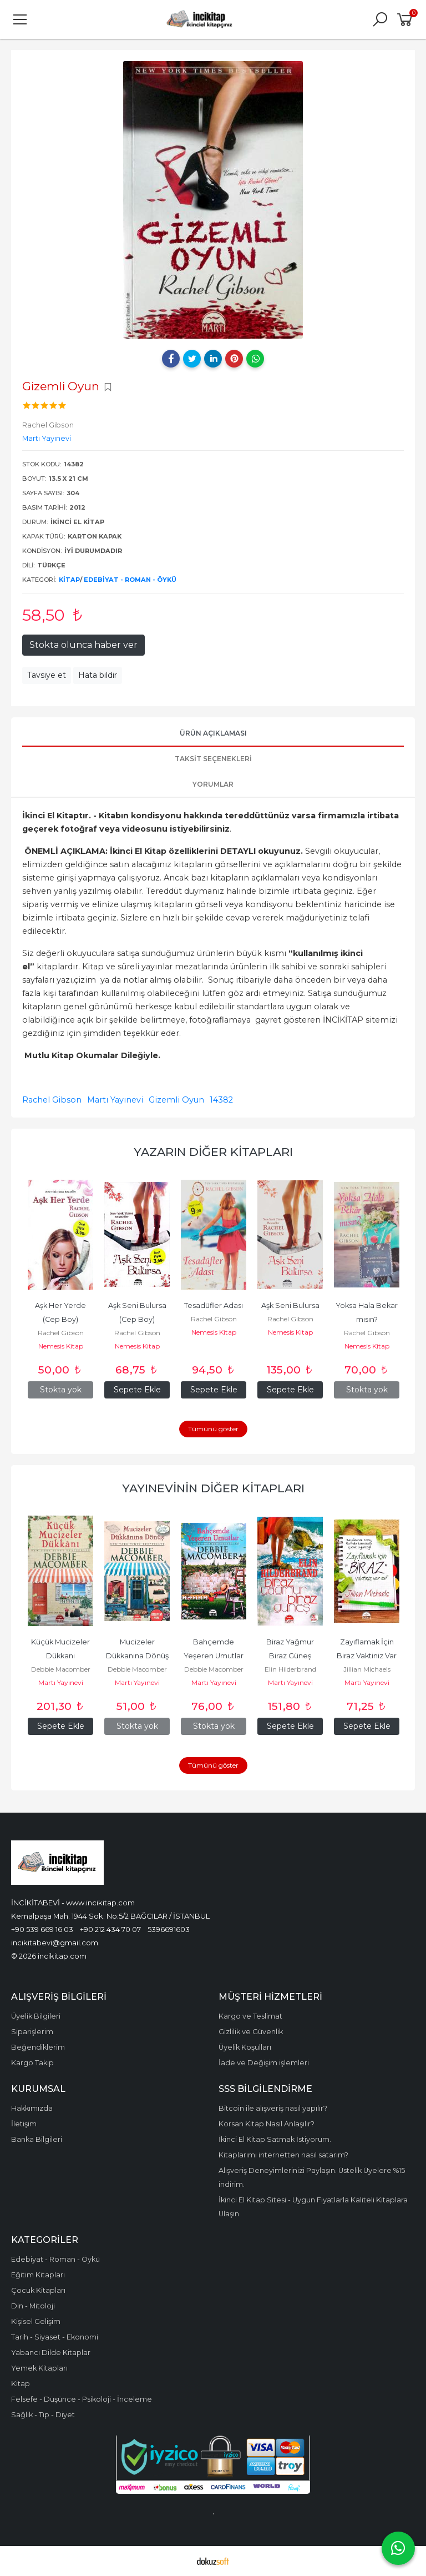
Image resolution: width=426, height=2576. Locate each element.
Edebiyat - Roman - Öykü (130, 579)
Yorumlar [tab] (213, 784)
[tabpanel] (213, 200)
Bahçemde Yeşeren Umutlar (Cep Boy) (214, 1656)
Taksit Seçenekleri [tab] (213, 758)
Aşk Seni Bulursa (290, 1305)
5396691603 (169, 1929)
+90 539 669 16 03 (42, 1929)
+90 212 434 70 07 (110, 1929)
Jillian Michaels (366, 1669)
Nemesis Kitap (60, 1346)
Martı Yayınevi (115, 1100)
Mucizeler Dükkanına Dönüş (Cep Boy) (138, 1656)
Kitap (69, 579)
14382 (221, 1100)
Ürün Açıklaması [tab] (213, 733)
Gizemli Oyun (176, 1100)
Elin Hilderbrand (290, 1669)
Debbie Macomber (60, 1669)
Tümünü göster (213, 1429)
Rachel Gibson (52, 1100)
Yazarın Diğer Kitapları (213, 1152)
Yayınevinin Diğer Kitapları (213, 1488)
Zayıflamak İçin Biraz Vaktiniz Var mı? (367, 1656)
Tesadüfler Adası (213, 1305)
